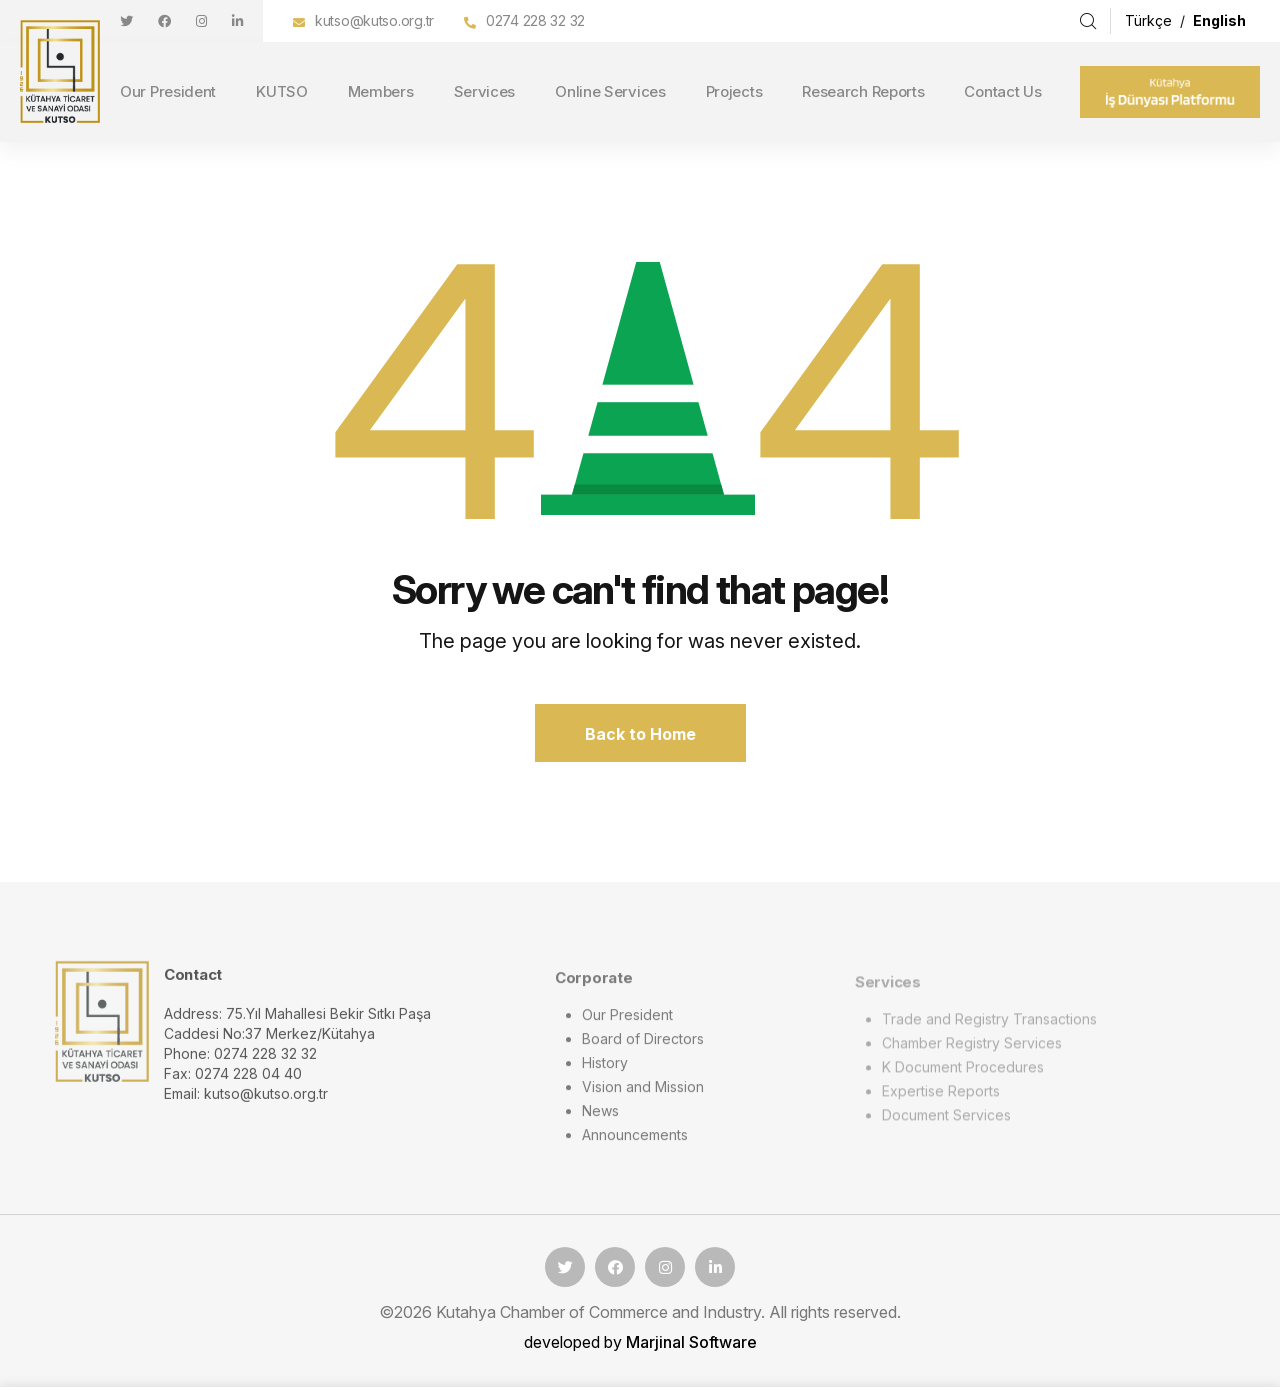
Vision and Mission (643, 1097)
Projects (734, 91)
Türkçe (1150, 20)
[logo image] (102, 1031)
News (600, 1121)
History (605, 1073)
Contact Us (1002, 91)
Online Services (610, 91)
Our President (168, 91)
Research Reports (863, 91)
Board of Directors (643, 1049)
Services (485, 91)
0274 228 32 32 (535, 20)
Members (381, 91)
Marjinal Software (691, 1342)
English (1219, 20)
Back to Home (640, 734)
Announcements (635, 1145)
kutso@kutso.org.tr (374, 20)
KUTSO (282, 91)
